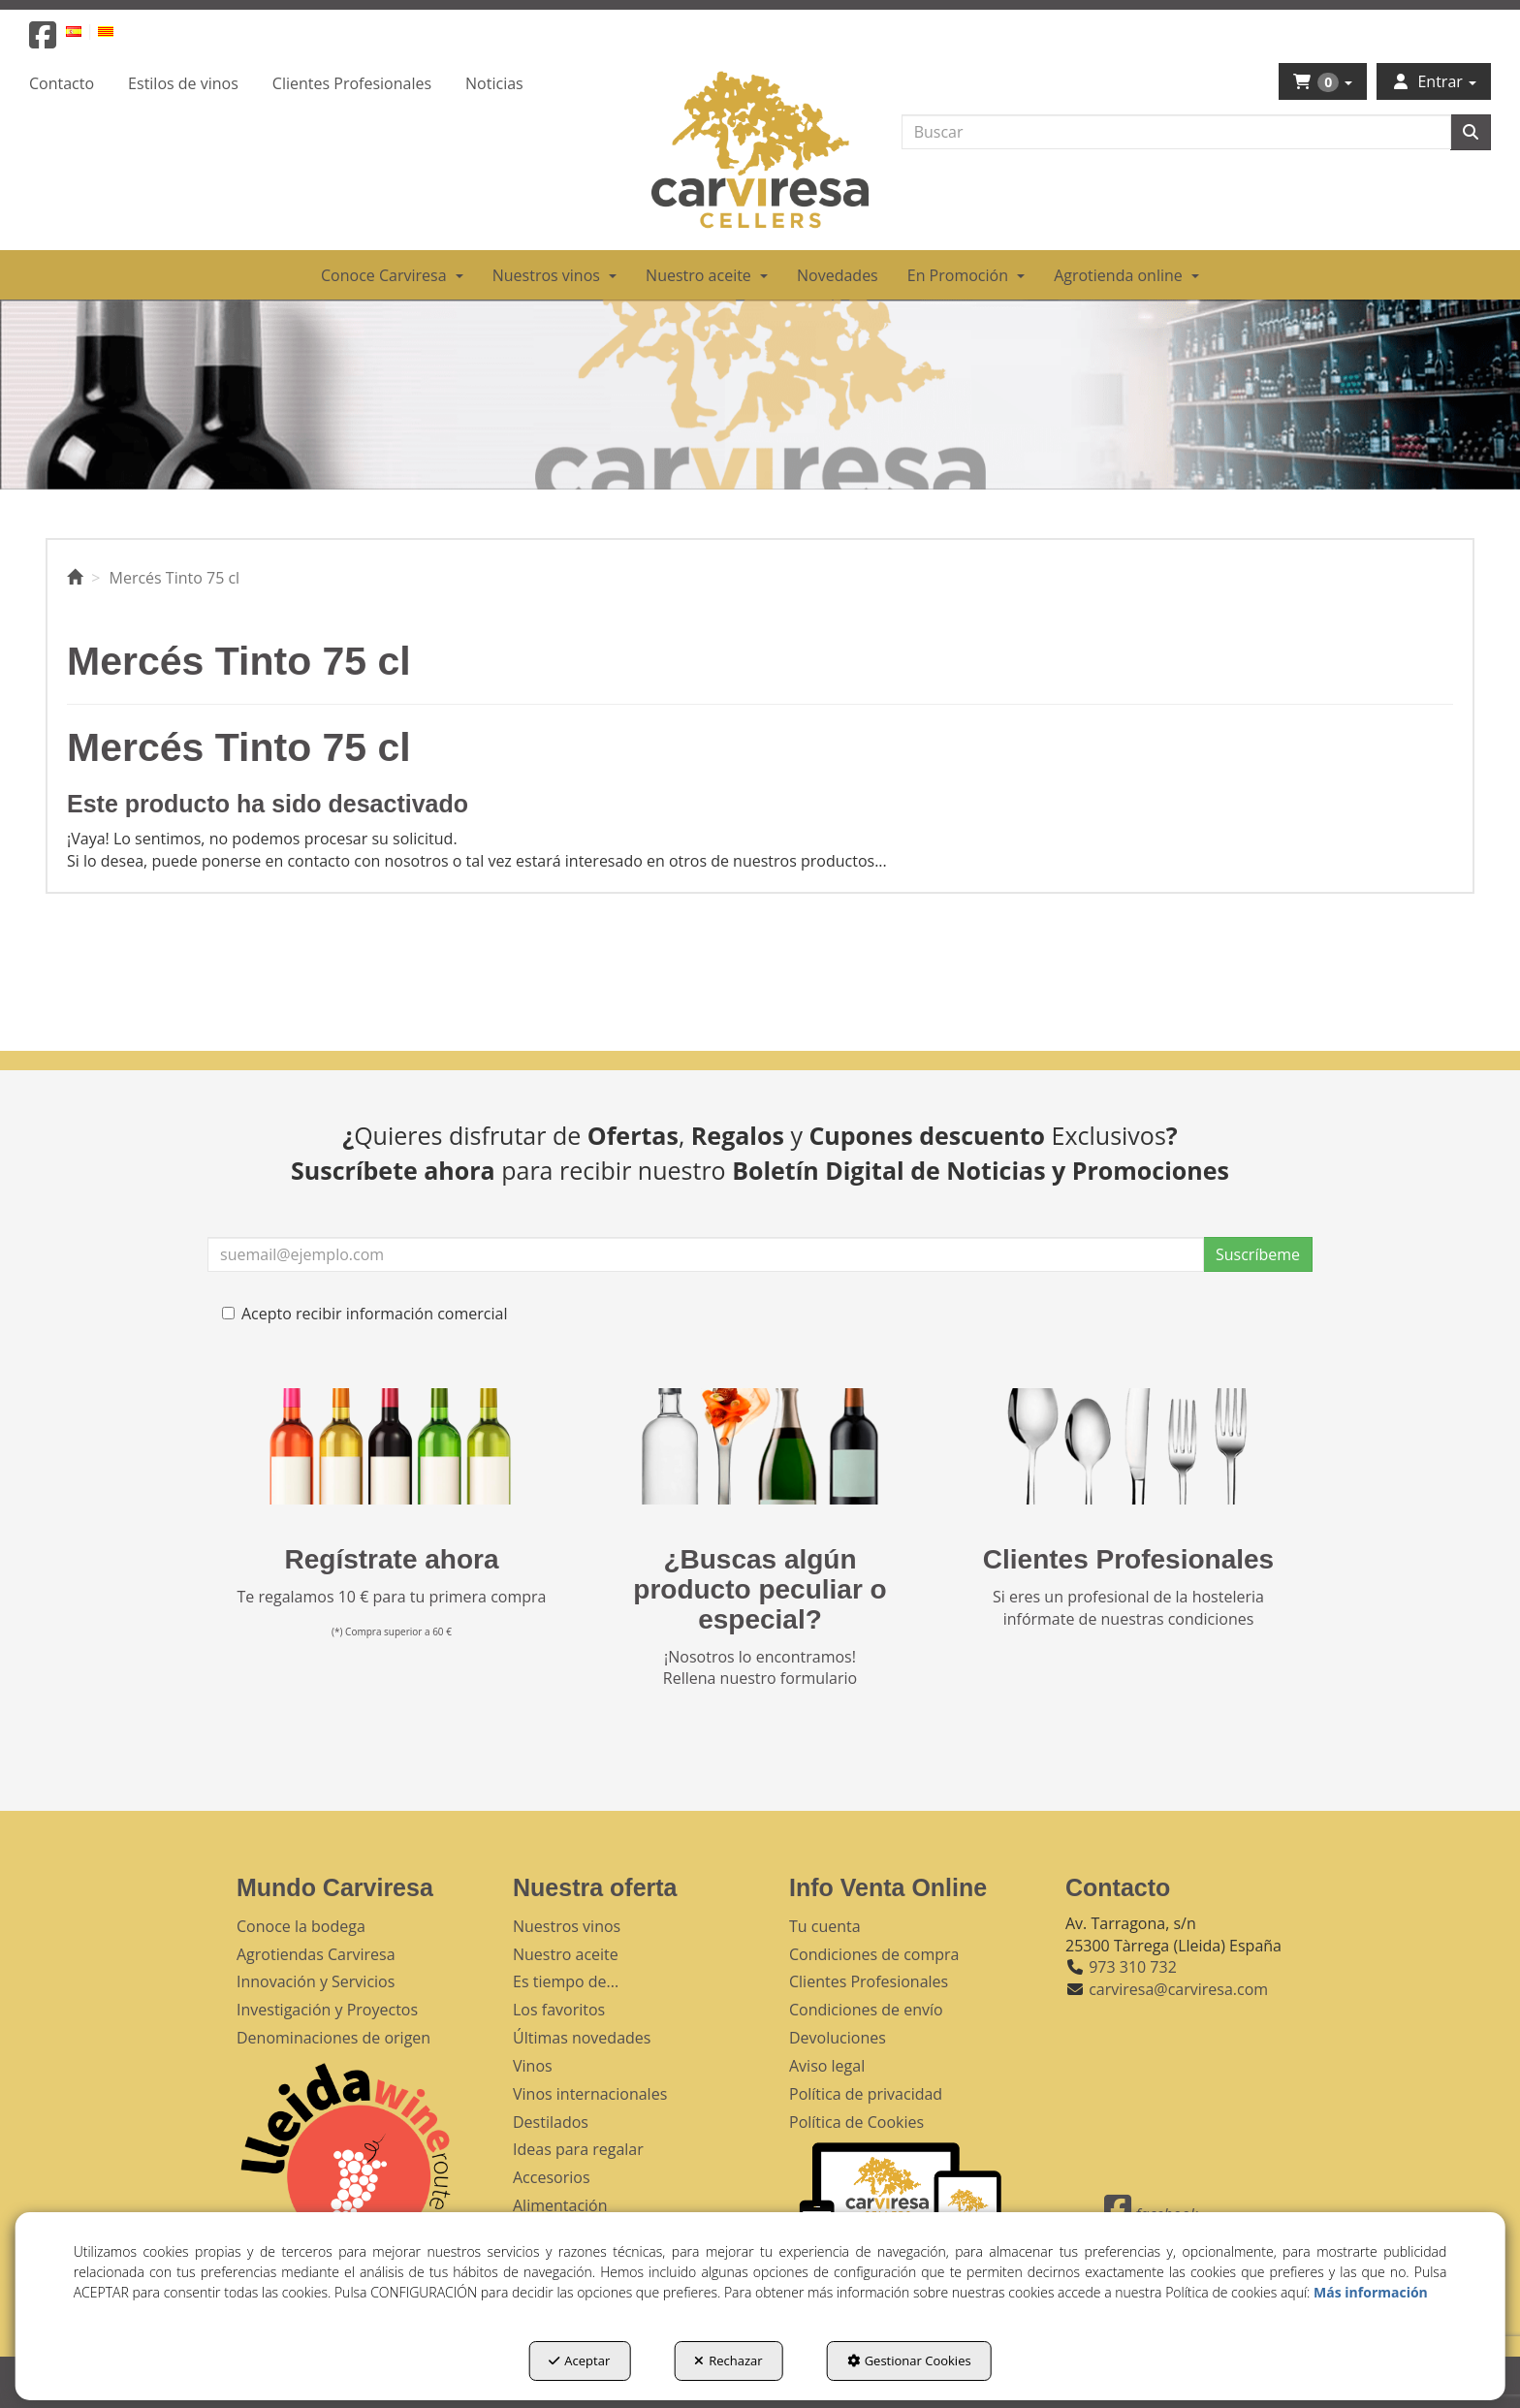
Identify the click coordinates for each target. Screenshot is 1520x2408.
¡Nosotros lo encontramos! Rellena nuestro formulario (760, 1668)
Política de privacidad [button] (865, 2094)
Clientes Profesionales (1128, 1559)
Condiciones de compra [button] (874, 1954)
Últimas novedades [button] (581, 2037)
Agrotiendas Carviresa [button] (316, 1954)
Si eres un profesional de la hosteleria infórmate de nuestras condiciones (1128, 1608)
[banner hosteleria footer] (1128, 1446)
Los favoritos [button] (559, 2009)
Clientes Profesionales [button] (868, 1981)
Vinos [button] (533, 2065)
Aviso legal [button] (827, 2065)
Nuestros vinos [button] (566, 1926)
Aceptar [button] (579, 2360)
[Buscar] (1470, 132)
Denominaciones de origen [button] (333, 2037)
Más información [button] (1371, 2292)
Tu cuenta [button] (825, 1926)
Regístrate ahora (392, 1559)
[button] (42, 40)
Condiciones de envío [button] (866, 2009)
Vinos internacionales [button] (590, 2094)
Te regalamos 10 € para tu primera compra (392, 1596)
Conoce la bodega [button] (301, 1926)
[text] (1176, 131)
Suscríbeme (1258, 1254)
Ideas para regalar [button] (578, 2149)
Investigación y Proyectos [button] (327, 2009)
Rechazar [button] (728, 2360)
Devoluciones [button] (837, 2037)
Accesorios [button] (551, 2177)
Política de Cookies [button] (856, 2122)
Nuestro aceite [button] (565, 1954)
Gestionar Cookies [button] (909, 2360)
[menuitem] (84, 30)
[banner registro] (392, 1446)
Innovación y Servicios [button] (316, 1981)
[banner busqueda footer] (760, 1446)
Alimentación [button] (560, 2205)
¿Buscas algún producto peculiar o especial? (759, 1589)
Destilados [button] (550, 2122)
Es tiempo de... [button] (565, 1981)
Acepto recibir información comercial (364, 1313)
